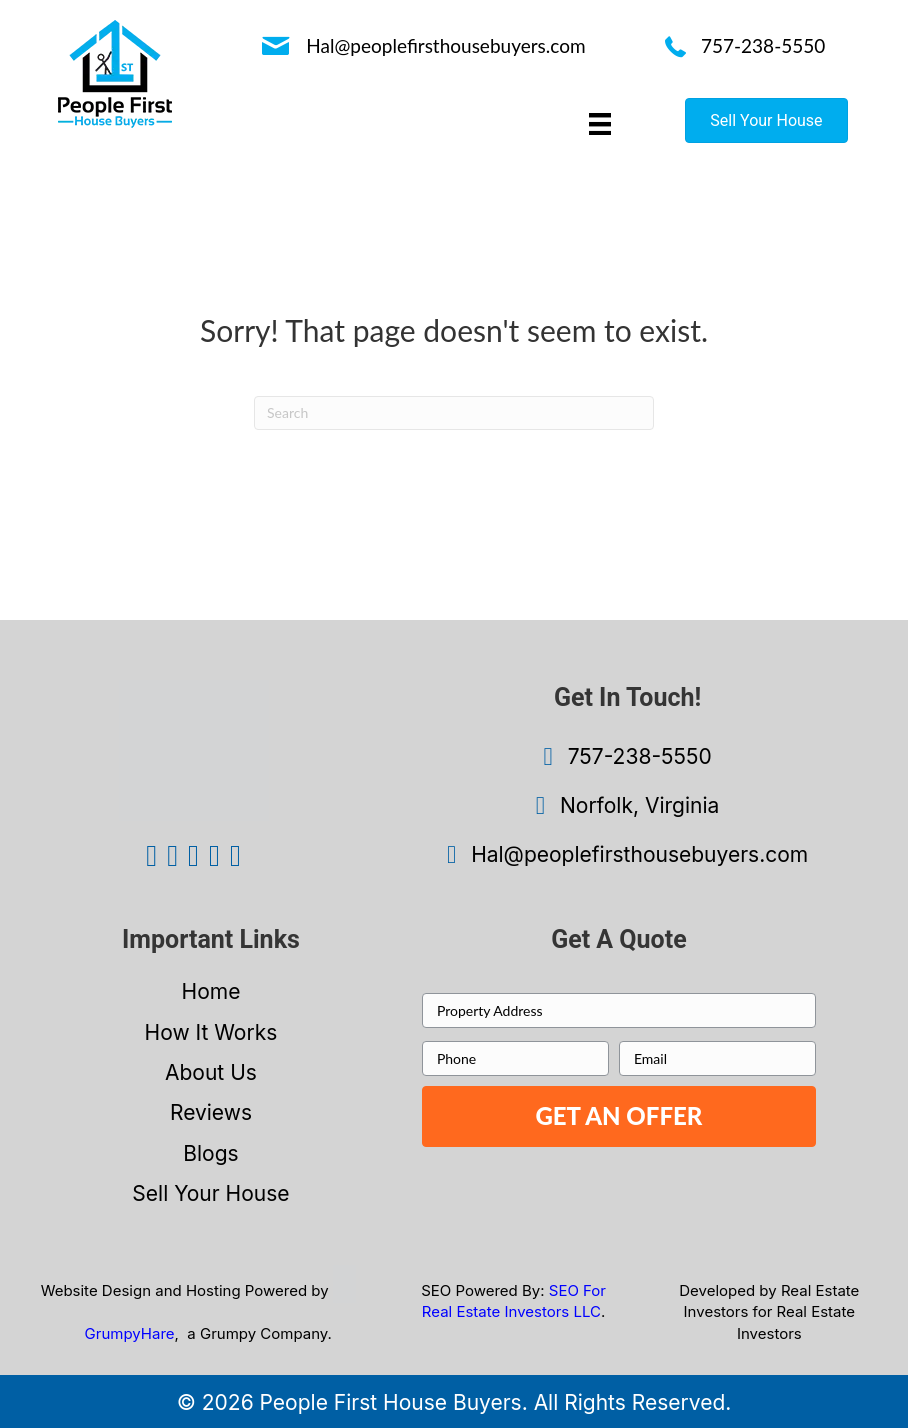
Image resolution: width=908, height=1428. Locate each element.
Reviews (211, 1112)
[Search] (454, 413)
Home (211, 991)
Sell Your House (210, 1193)
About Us (211, 1072)
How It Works (211, 1032)
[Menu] (600, 123)
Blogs (210, 1153)
